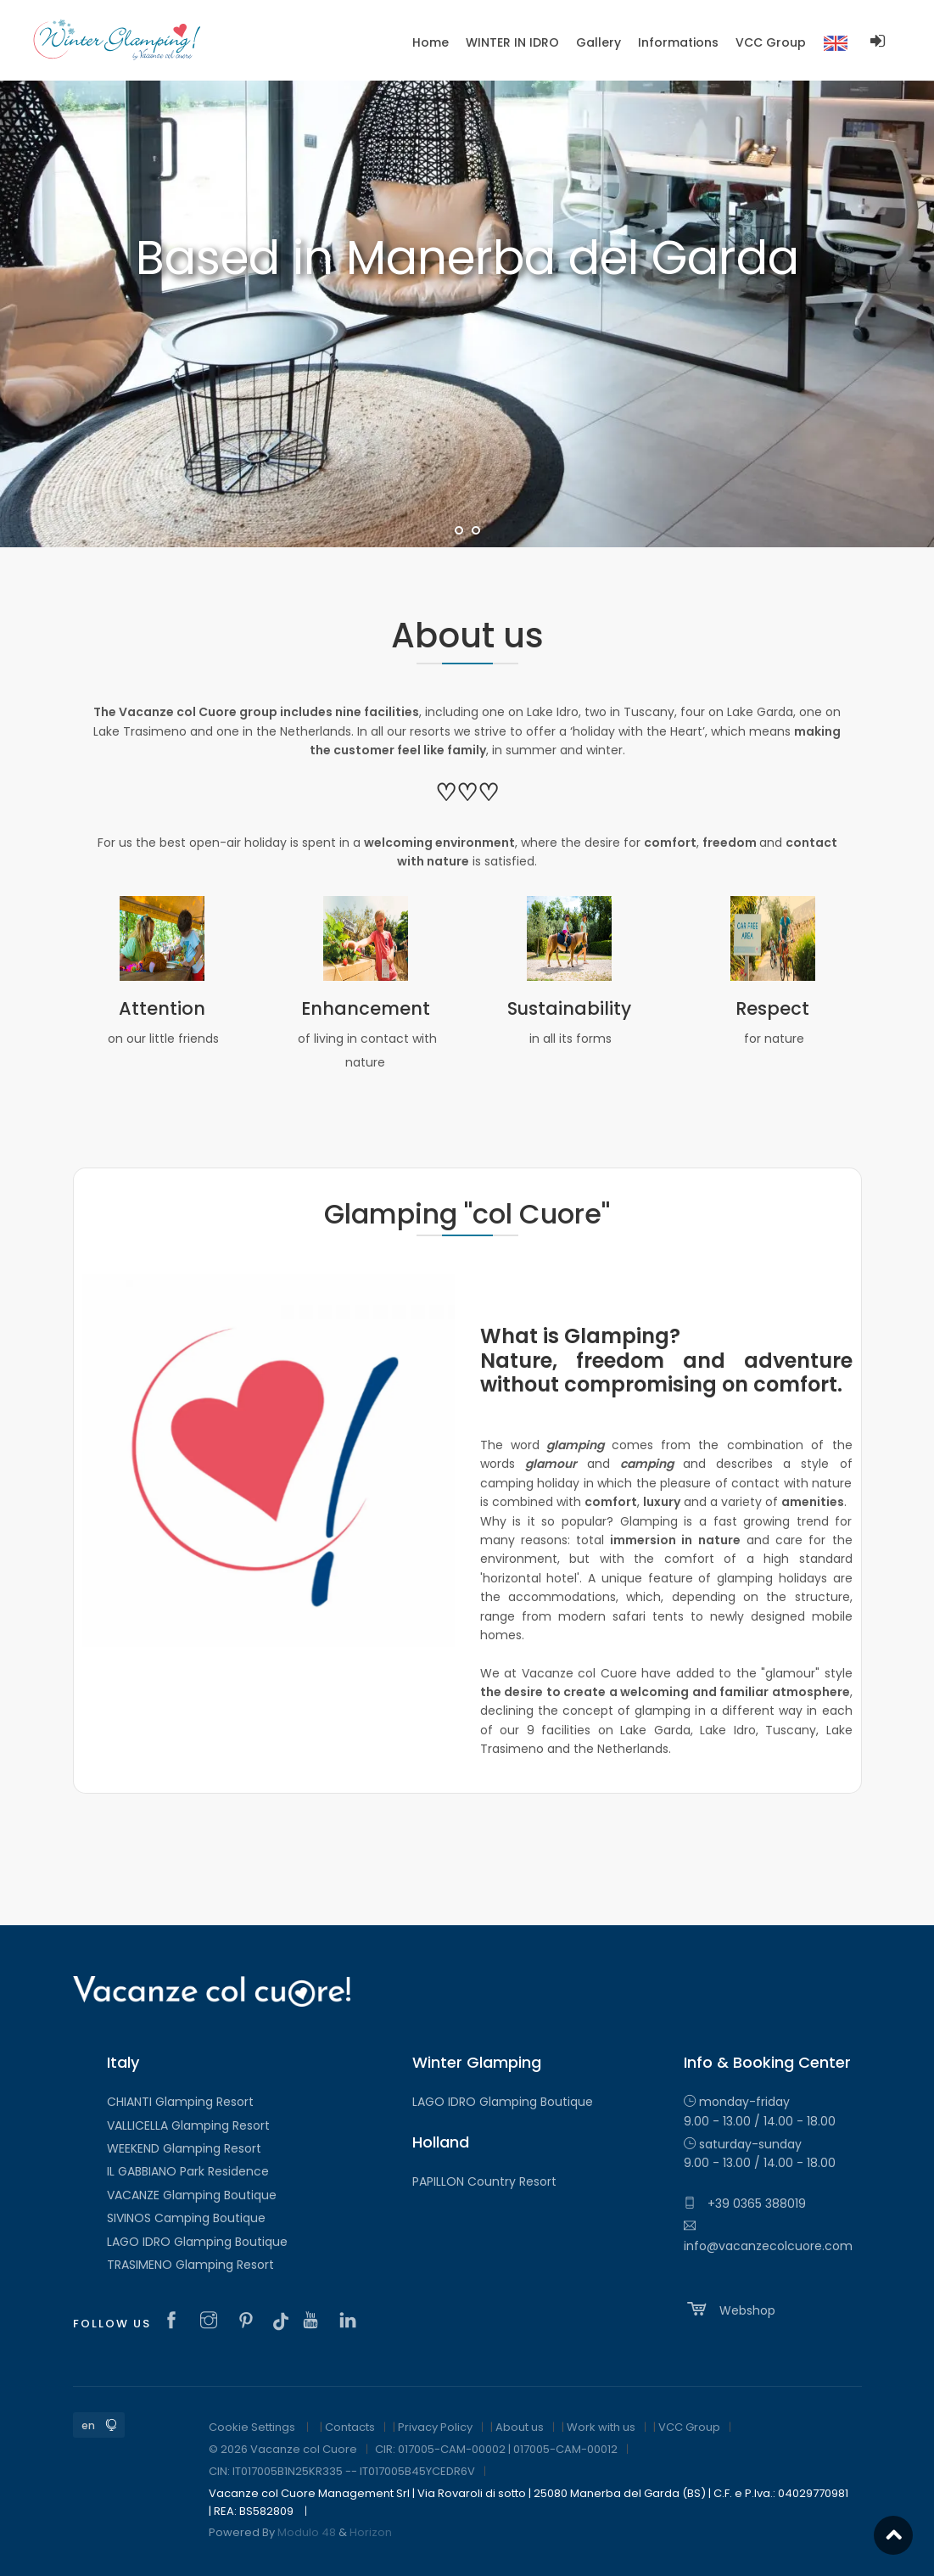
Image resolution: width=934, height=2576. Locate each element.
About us (519, 2427)
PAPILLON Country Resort (484, 2181)
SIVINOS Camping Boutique (186, 2217)
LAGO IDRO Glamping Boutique (197, 2241)
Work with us (601, 2427)
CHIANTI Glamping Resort (180, 2101)
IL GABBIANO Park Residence (188, 2171)
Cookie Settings (252, 2427)
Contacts (350, 2427)
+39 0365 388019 (745, 2203)
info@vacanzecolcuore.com (768, 2237)
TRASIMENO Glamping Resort (190, 2264)
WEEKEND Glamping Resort (184, 2148)
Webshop (729, 2309)
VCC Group (689, 2427)
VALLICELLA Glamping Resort (188, 2125)
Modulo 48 (306, 2532)
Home (430, 42)
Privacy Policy (435, 2427)
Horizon (371, 2532)
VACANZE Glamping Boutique (192, 2195)
